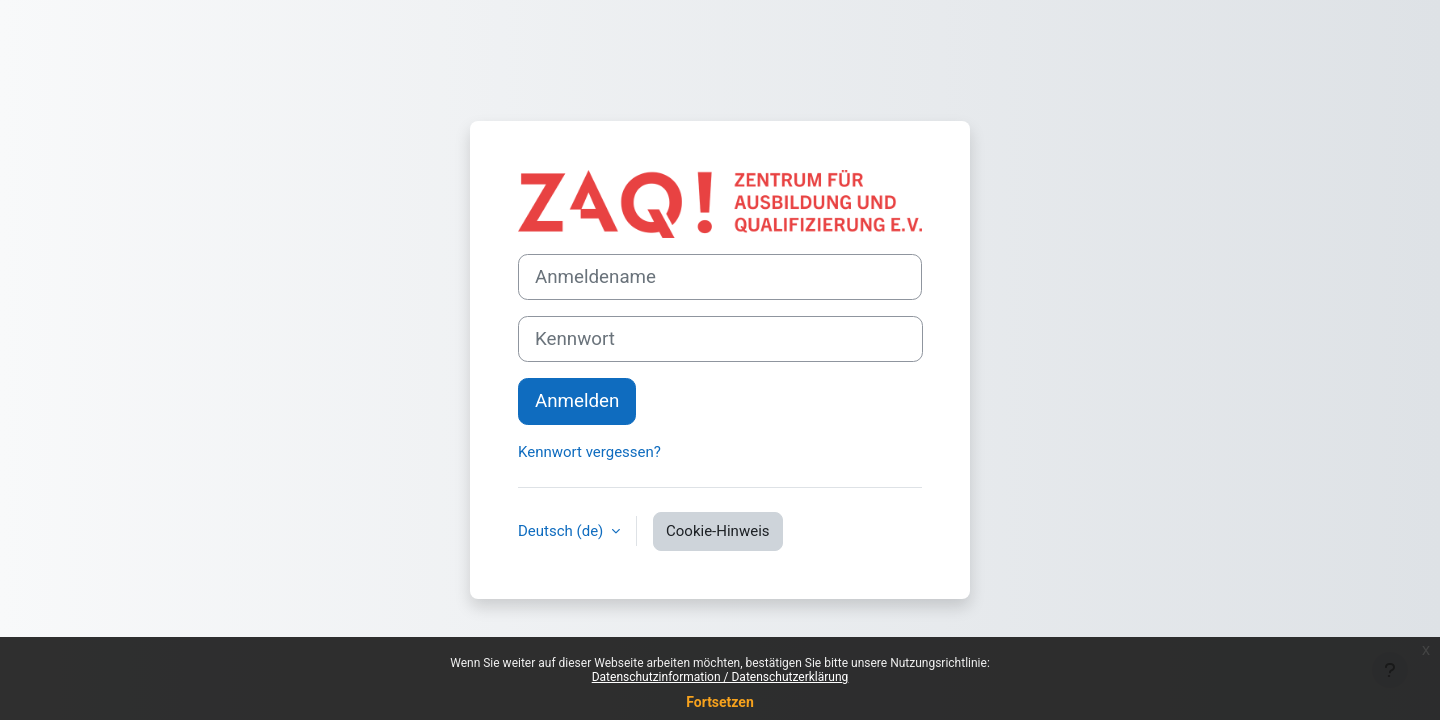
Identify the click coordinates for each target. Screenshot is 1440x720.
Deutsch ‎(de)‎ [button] (562, 531)
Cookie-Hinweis (717, 531)
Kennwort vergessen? (589, 452)
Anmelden (577, 401)
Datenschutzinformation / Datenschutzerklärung (720, 677)
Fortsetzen (720, 702)
